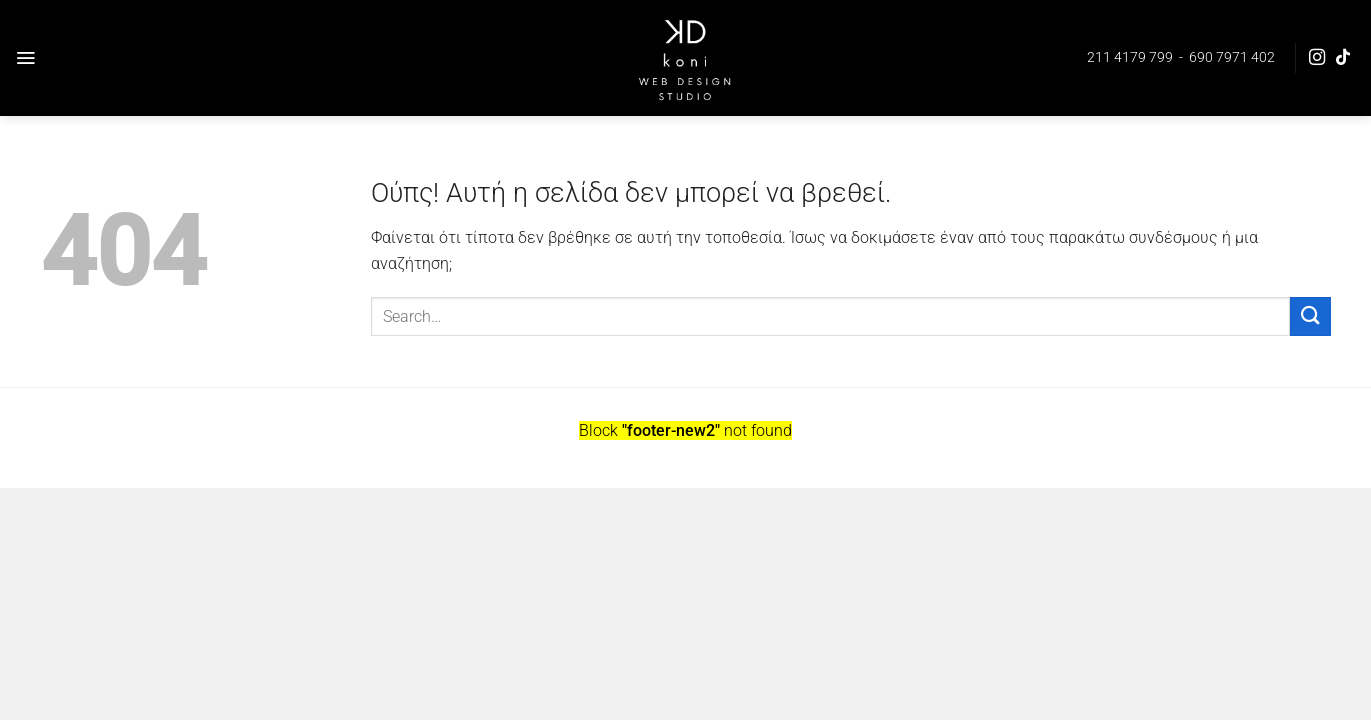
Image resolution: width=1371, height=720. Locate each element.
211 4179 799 (1130, 57)
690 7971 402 (1232, 57)
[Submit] (1310, 316)
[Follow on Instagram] (1317, 58)
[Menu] (25, 58)
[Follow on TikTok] (1343, 58)
